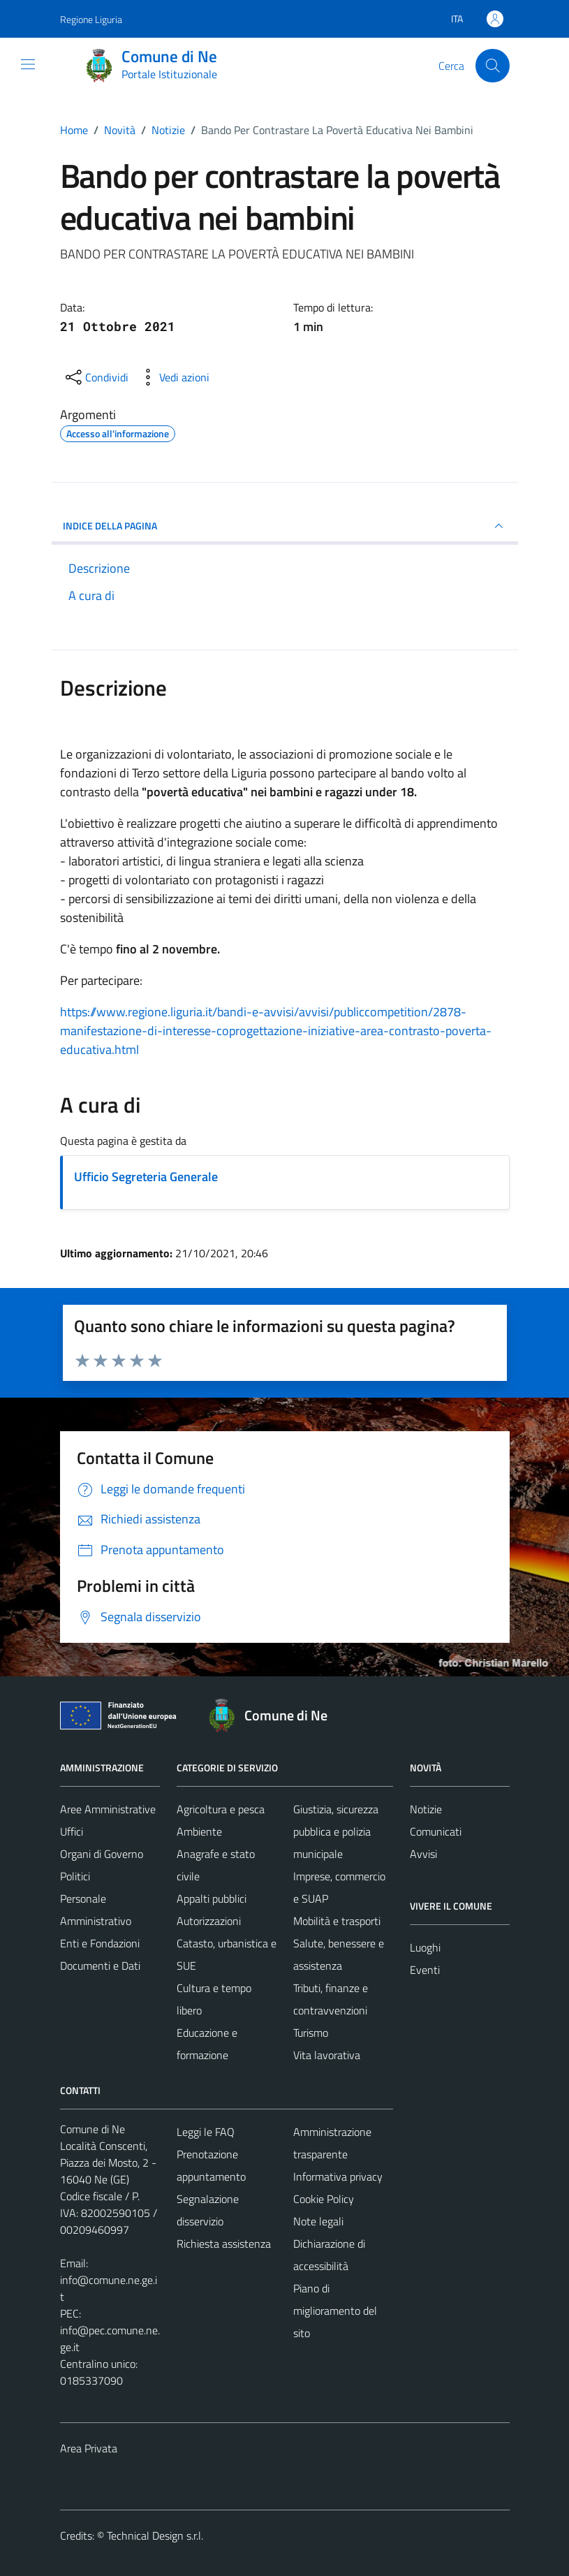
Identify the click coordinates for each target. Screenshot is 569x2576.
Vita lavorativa (326, 2055)
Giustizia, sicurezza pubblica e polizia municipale (335, 1831)
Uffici (71, 1831)
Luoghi (425, 1947)
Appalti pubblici (211, 1898)
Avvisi (423, 1853)
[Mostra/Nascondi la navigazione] (28, 64)
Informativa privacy (338, 2176)
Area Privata (88, 2448)
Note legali (318, 2221)
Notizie (426, 1809)
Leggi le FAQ (206, 2131)
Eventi (425, 1969)
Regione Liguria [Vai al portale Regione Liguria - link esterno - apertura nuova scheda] (91, 19)
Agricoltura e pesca (221, 1809)
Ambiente (199, 1831)
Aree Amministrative (108, 1809)
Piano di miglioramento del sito (335, 2310)
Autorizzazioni (209, 1920)
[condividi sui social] (95, 377)
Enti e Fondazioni (100, 1943)
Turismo (310, 2032)
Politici (75, 1876)
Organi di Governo (101, 1853)
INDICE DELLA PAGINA (285, 526)
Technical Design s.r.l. (155, 2535)
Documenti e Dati (100, 1965)
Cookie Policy (323, 2198)
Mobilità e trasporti (336, 1920)
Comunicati (435, 1831)
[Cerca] (492, 65)
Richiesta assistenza (224, 2243)
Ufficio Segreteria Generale (146, 1176)
